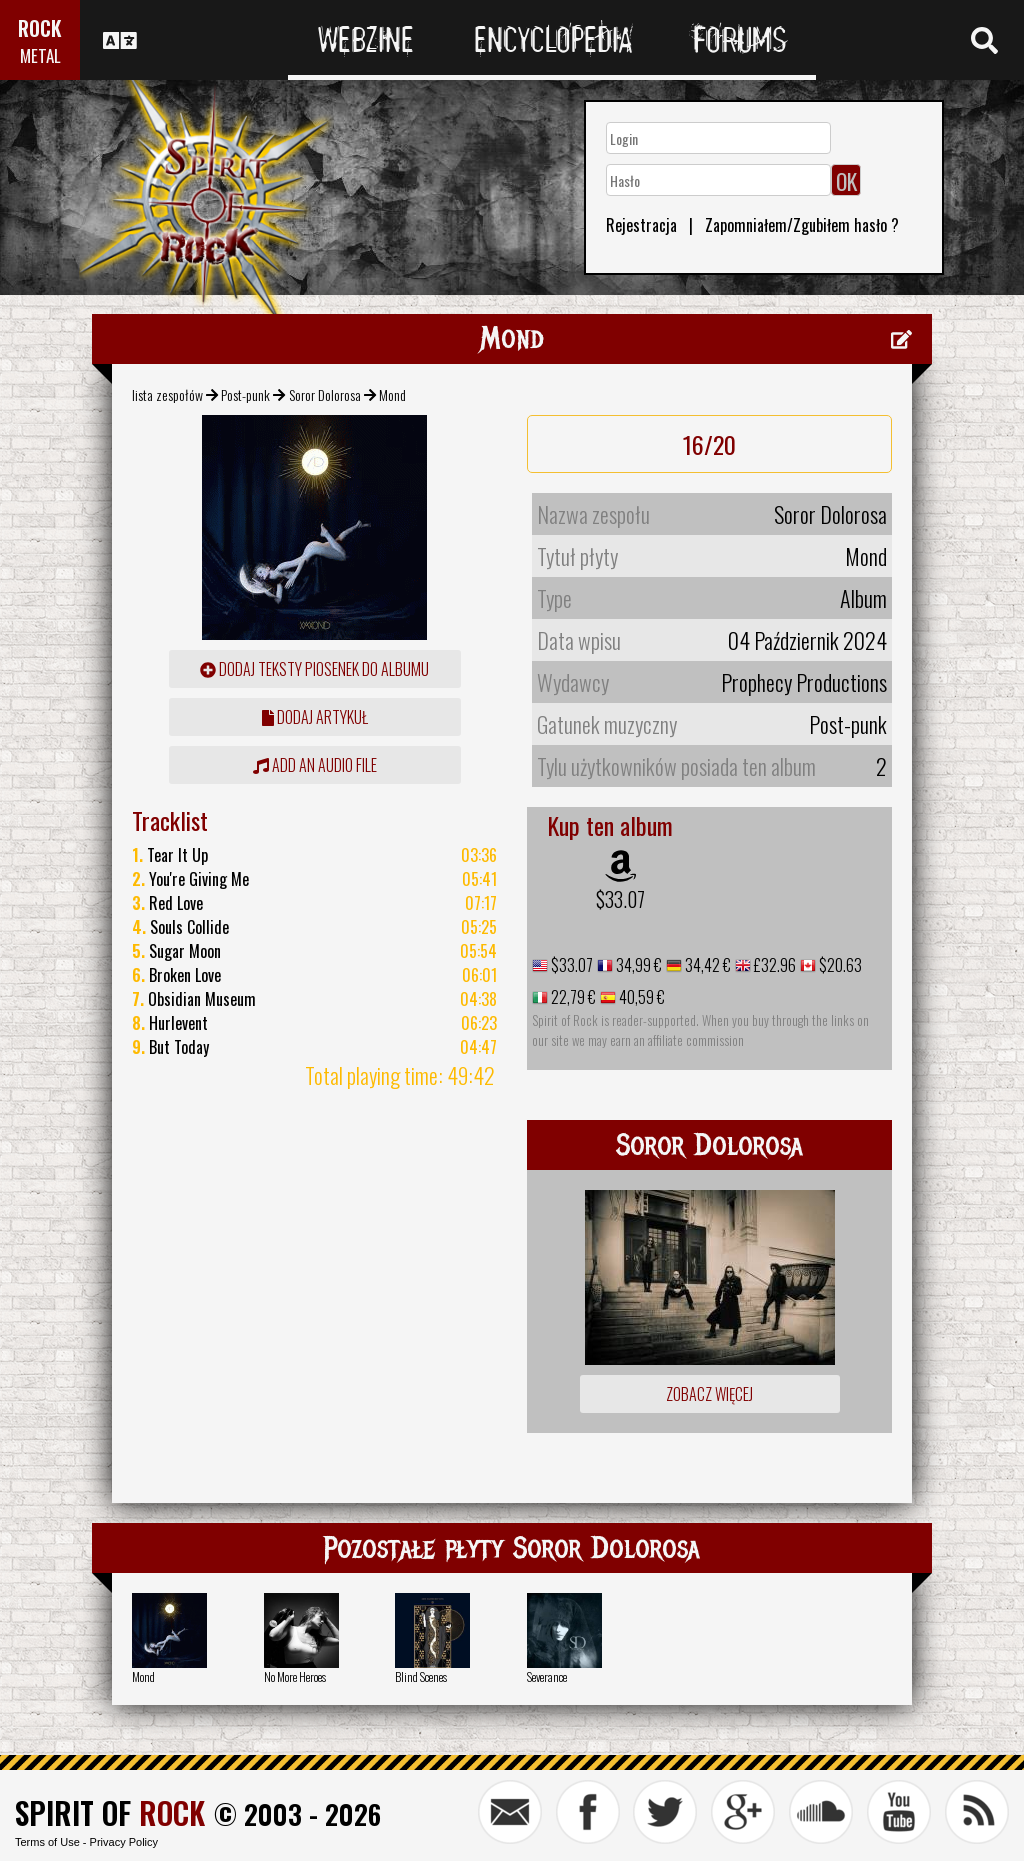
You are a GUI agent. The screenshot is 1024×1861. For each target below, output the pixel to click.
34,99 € (637, 965)
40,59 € (640, 997)
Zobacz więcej (709, 1394)
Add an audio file (315, 765)
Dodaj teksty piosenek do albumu (314, 669)
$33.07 (620, 899)
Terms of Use (47, 1842)
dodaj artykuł (315, 717)
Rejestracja (641, 225)
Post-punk (245, 394)
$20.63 (839, 965)
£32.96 (773, 965)
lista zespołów (167, 394)
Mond (143, 1676)
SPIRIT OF (110, 1812)
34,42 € (706, 965)
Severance (547, 1676)
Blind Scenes (421, 1676)
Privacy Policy (124, 1842)
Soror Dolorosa (325, 394)
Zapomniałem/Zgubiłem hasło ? (802, 225)
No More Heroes (295, 1676)
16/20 (709, 444)
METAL (40, 55)
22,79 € (572, 997)
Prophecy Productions (804, 682)
